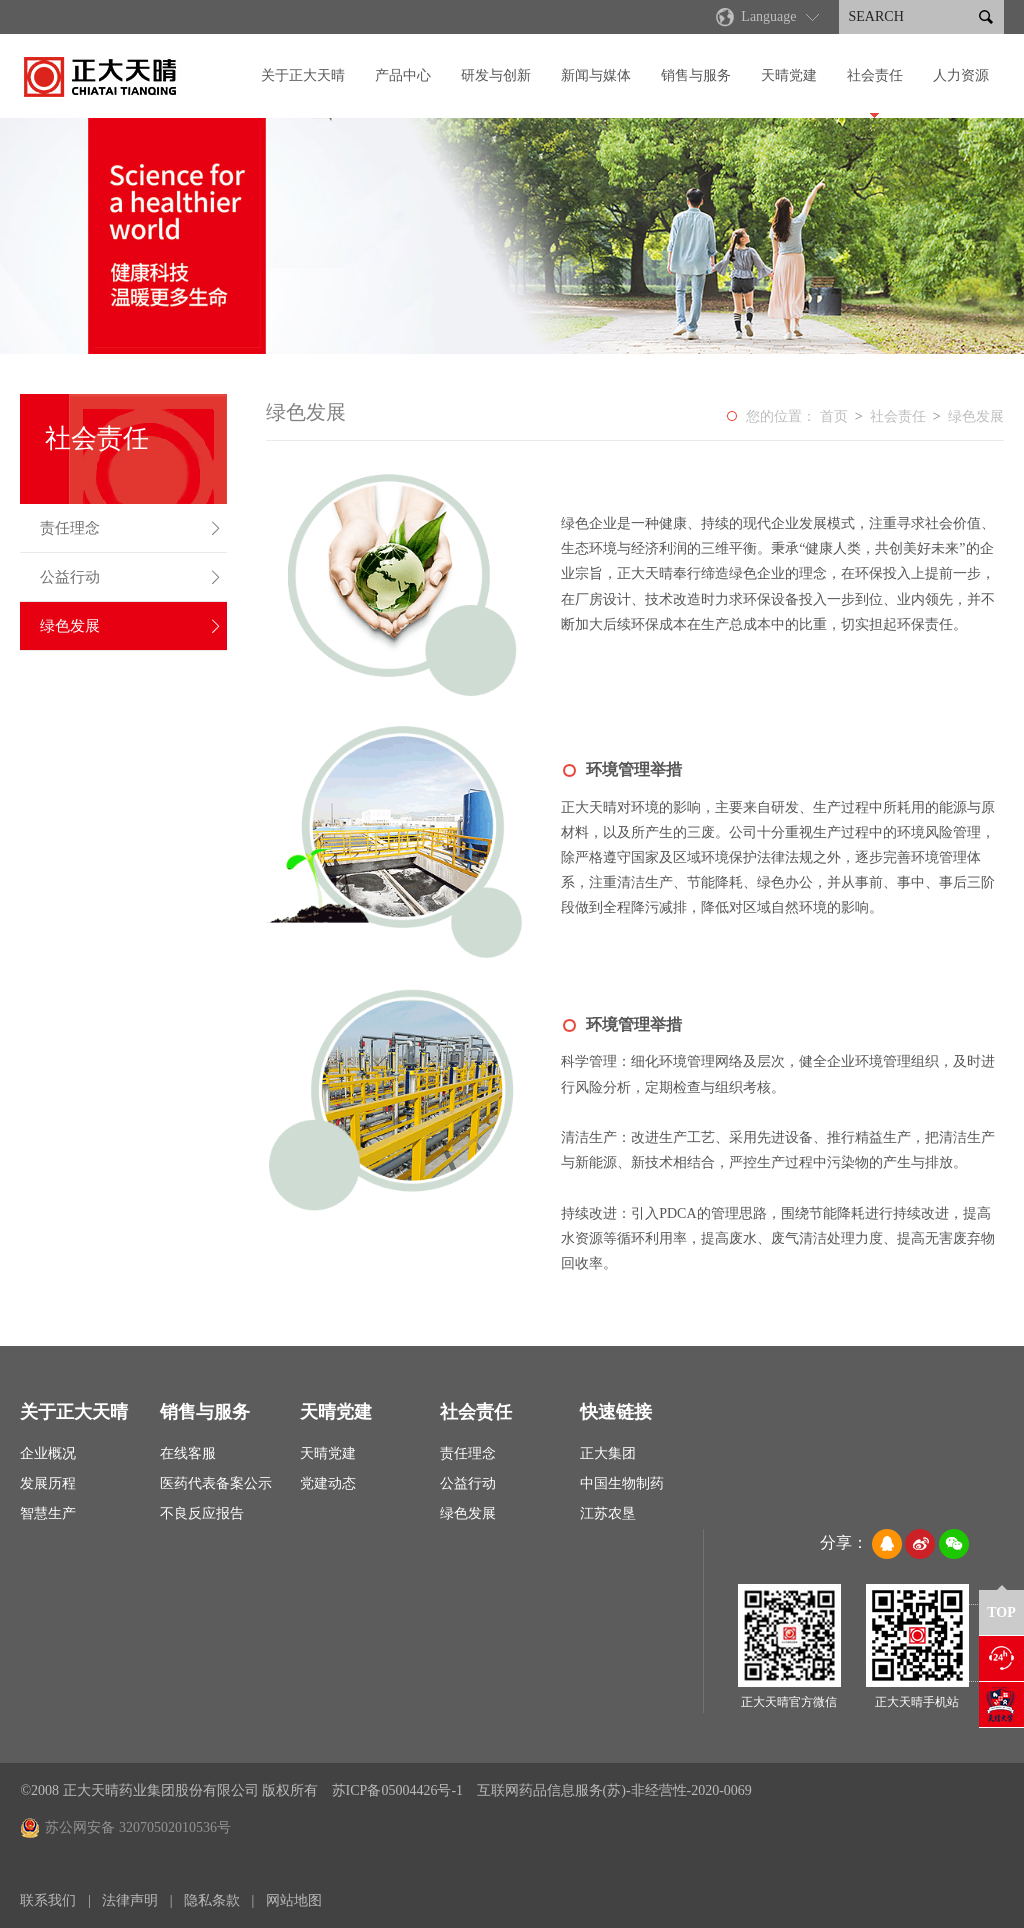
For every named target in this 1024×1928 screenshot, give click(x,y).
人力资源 (961, 75)
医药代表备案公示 (216, 1483)
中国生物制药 (622, 1483)
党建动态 (328, 1483)
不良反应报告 (202, 1513)
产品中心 (403, 75)
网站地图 (294, 1900)
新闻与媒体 (596, 75)
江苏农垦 (608, 1513)
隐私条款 (212, 1900)
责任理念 (131, 528)
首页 (834, 416)
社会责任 (875, 75)
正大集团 (608, 1453)
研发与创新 (496, 75)
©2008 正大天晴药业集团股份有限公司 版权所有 (169, 1790)
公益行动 (131, 577)
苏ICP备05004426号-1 (399, 1790)
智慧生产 (48, 1513)
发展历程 (48, 1483)
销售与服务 (696, 75)
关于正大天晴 (303, 75)
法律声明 (130, 1900)
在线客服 (188, 1453)
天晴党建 (789, 75)
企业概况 (48, 1453)
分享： (844, 1542)
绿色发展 (131, 626)
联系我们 (48, 1900)
